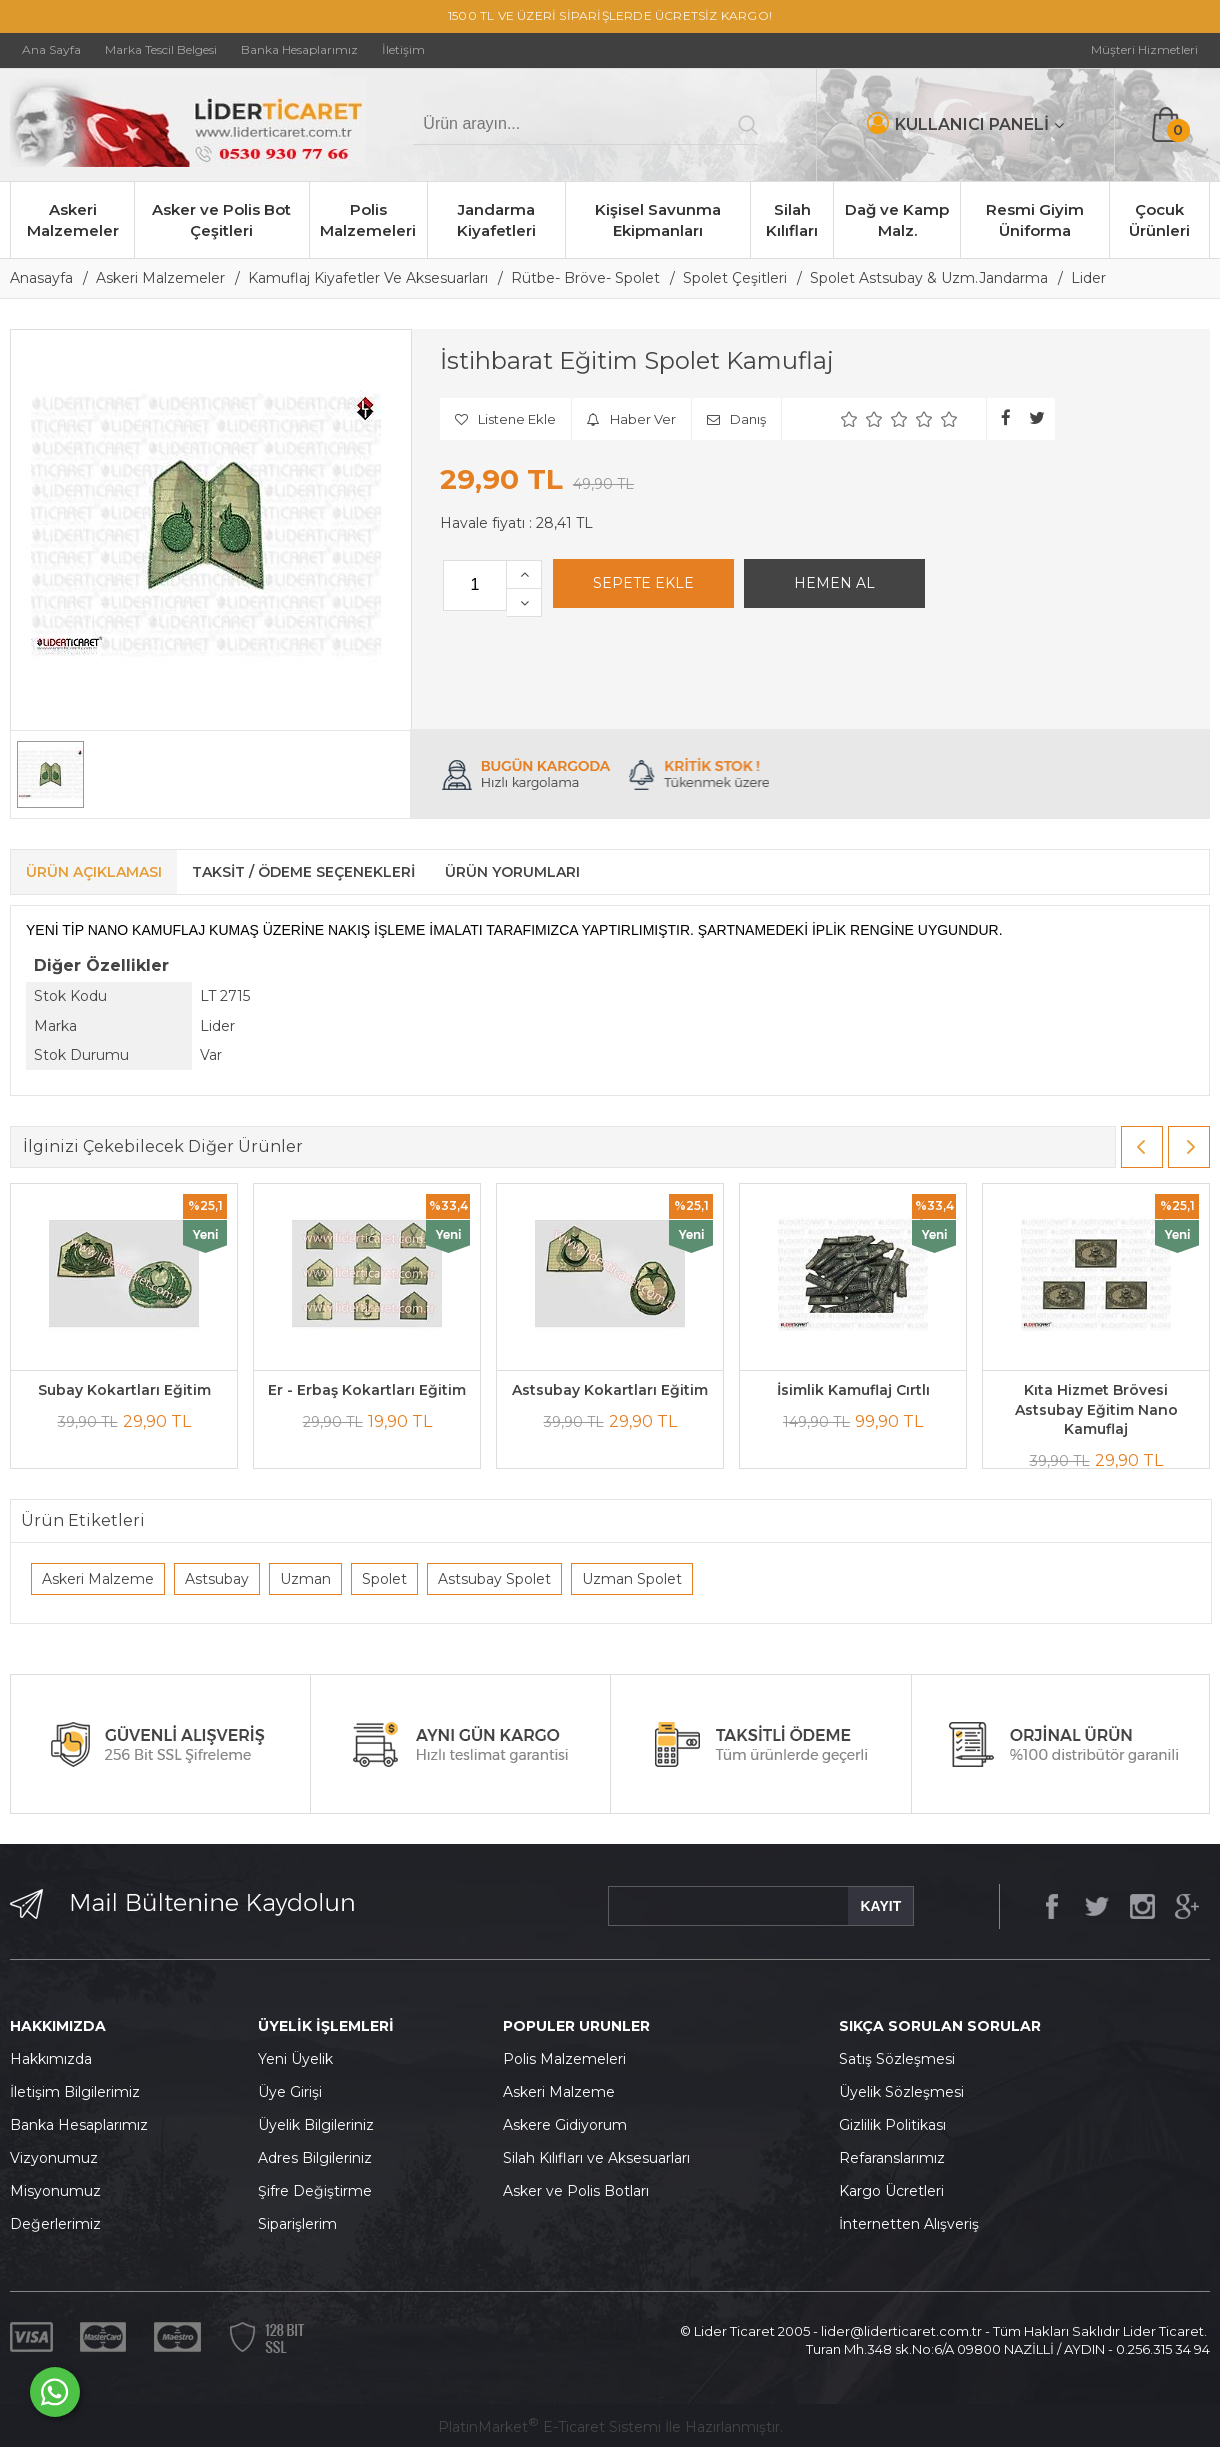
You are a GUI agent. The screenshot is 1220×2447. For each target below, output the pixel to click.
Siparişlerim (297, 2224)
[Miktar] (475, 585)
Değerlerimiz (55, 2224)
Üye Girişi (290, 2092)
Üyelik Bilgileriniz (316, 2125)
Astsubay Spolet (494, 1579)
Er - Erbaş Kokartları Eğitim (367, 1390)
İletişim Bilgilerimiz (75, 2092)
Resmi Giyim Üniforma (1035, 220)
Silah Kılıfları (792, 220)
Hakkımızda (51, 2059)
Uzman (305, 1579)
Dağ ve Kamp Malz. (897, 220)
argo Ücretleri (896, 2191)
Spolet (384, 1579)
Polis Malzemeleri (368, 220)
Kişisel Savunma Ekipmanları (658, 220)
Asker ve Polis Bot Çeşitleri (221, 220)
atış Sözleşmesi (901, 2059)
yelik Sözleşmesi (907, 2092)
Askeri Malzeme (98, 1579)
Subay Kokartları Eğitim (124, 1390)
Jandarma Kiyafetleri (496, 220)
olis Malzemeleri (570, 2059)
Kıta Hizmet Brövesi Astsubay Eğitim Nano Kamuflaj (1096, 1409)
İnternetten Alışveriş (909, 2224)
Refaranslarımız (892, 2158)
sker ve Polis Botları (581, 2191)
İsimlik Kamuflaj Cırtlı (853, 1390)
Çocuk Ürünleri (1159, 220)
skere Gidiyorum (570, 2125)
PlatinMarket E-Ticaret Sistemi (549, 2427)
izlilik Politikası (898, 2125)
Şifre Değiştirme (315, 2191)
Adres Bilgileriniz (315, 2158)
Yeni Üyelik (295, 2059)
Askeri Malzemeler (73, 220)
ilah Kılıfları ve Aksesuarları (601, 2158)
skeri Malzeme (564, 2092)
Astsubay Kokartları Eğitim (610, 1390)
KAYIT (880, 1906)
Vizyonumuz (54, 2158)
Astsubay (217, 1579)
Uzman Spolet (632, 1579)
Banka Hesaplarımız (79, 2125)
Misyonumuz (55, 2191)
